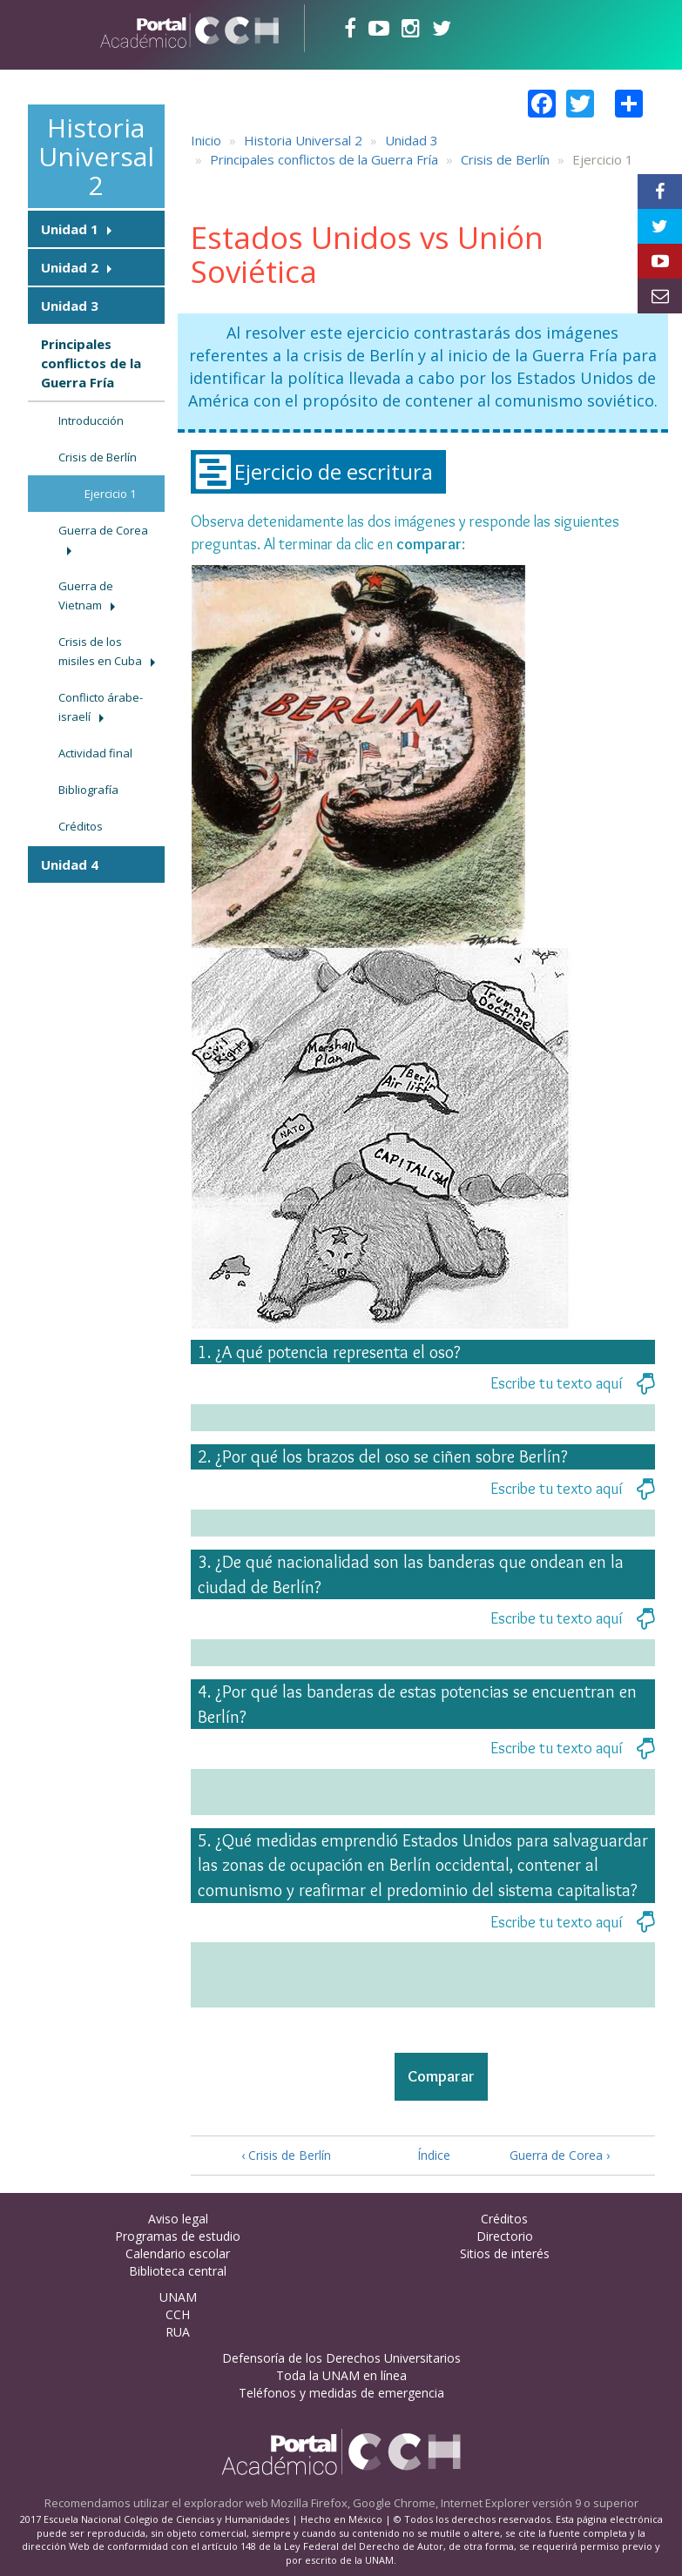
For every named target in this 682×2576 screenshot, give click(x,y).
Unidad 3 (69, 305)
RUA (177, 2332)
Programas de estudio (177, 2236)
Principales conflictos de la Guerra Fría (91, 363)
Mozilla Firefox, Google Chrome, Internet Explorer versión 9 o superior (454, 2503)
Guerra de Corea (103, 530)
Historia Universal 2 (96, 156)
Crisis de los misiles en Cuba (100, 651)
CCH (177, 2314)
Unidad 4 (69, 864)
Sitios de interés (505, 2253)
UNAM (178, 2297)
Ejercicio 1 (110, 493)
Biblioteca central (177, 2271)
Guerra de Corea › (560, 2155)
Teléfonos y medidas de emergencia (341, 2392)
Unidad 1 (69, 229)
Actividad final (95, 753)
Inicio (206, 140)
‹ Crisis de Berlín (286, 2155)
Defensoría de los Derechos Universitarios (341, 2358)
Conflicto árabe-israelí (100, 706)
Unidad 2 (69, 267)
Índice (429, 2155)
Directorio (504, 2236)
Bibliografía (88, 789)
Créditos (80, 826)
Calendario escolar (177, 2253)
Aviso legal (178, 2218)
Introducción (91, 420)
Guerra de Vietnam (85, 595)
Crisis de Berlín (97, 457)
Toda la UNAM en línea (341, 2375)
